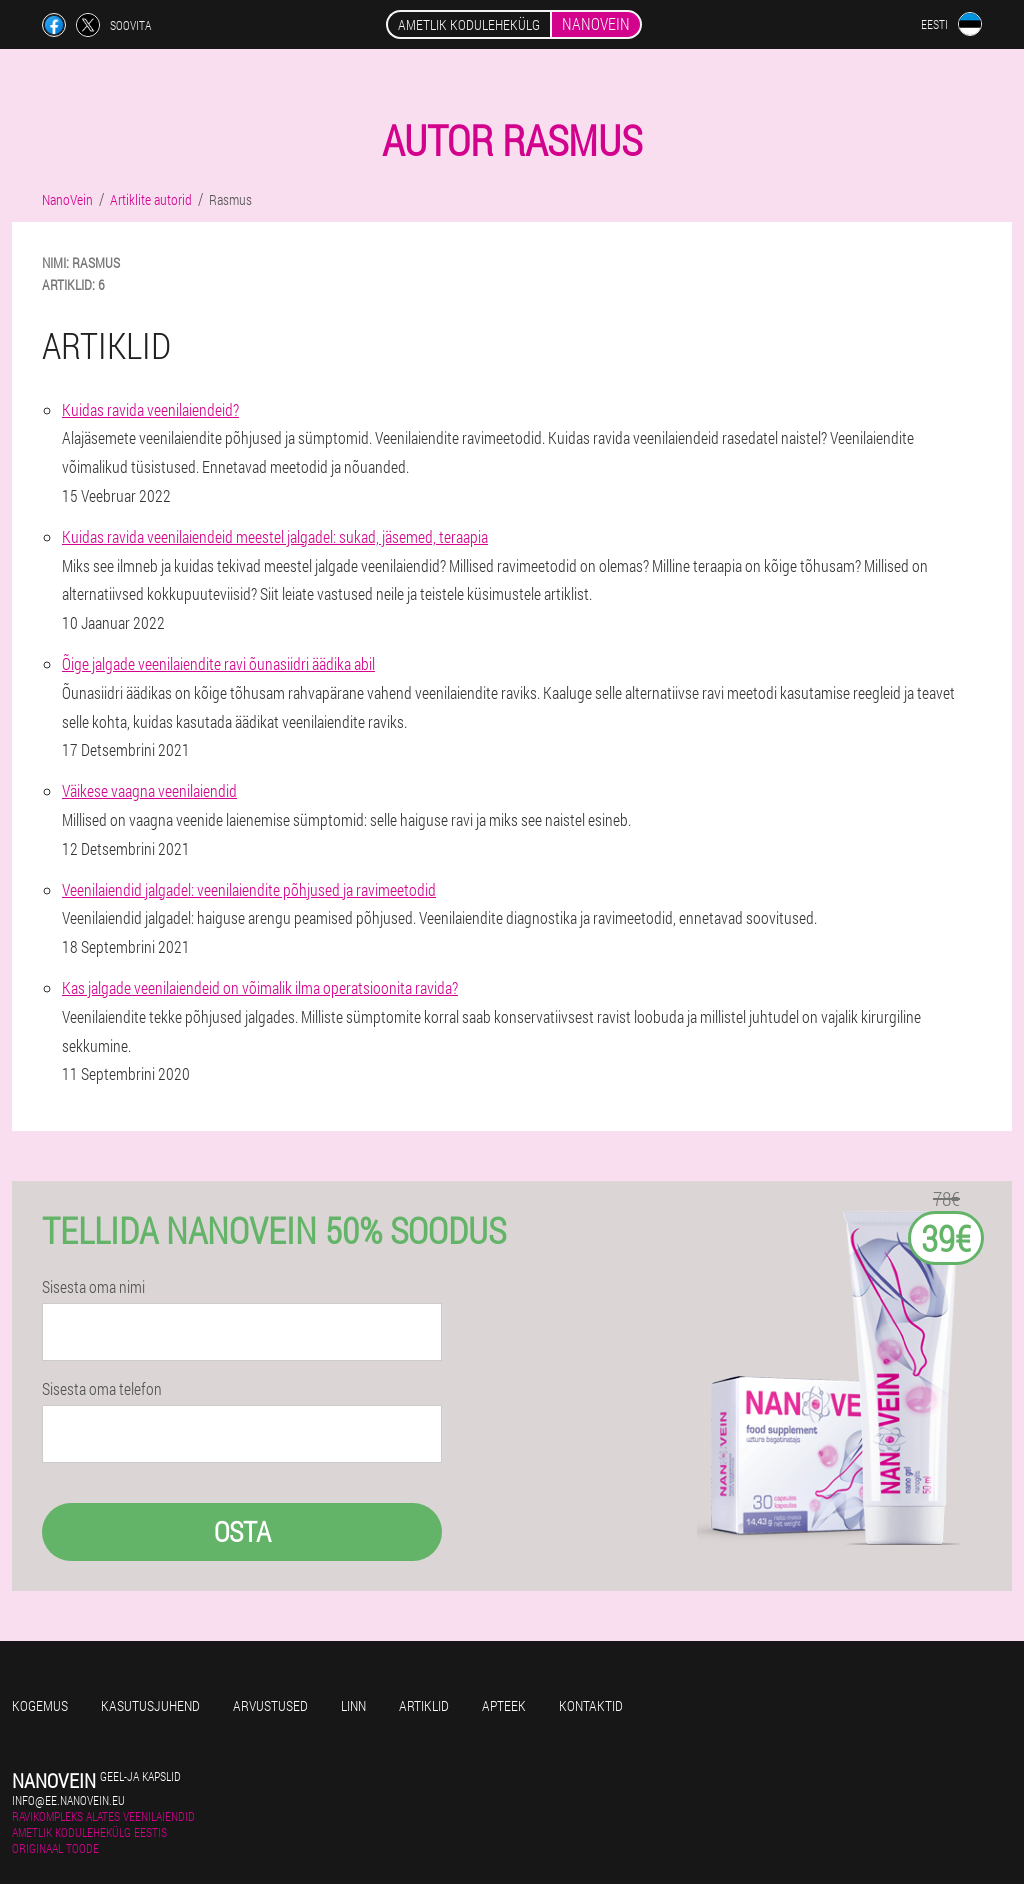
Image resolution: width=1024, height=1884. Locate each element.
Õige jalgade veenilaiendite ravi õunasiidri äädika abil (218, 663)
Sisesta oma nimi (93, 1287)
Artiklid (424, 1705)
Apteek (504, 1705)
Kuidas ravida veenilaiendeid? (150, 409)
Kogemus (40, 1705)
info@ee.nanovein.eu (68, 1800)
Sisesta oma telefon (102, 1389)
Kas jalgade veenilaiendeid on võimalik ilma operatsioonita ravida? (260, 987)
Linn (353, 1705)
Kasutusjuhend (150, 1705)
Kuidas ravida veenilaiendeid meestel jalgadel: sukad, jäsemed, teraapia (275, 536)
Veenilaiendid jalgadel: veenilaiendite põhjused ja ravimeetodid (249, 889)
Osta (242, 1531)
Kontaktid (591, 1705)
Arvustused (270, 1705)
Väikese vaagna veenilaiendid (149, 790)
